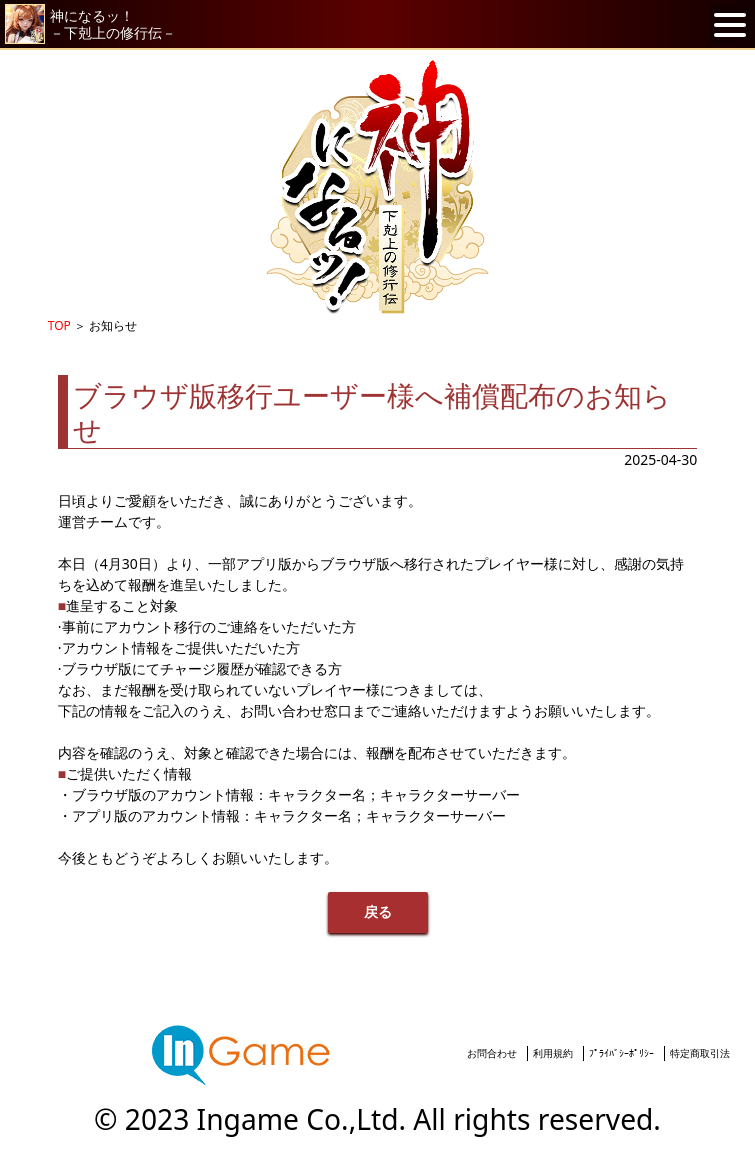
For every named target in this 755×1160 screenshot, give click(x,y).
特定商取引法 (700, 1053)
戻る (378, 912)
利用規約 (553, 1053)
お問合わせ (492, 1053)
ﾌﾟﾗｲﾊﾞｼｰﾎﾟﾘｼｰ (621, 1053)
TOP (59, 325)
